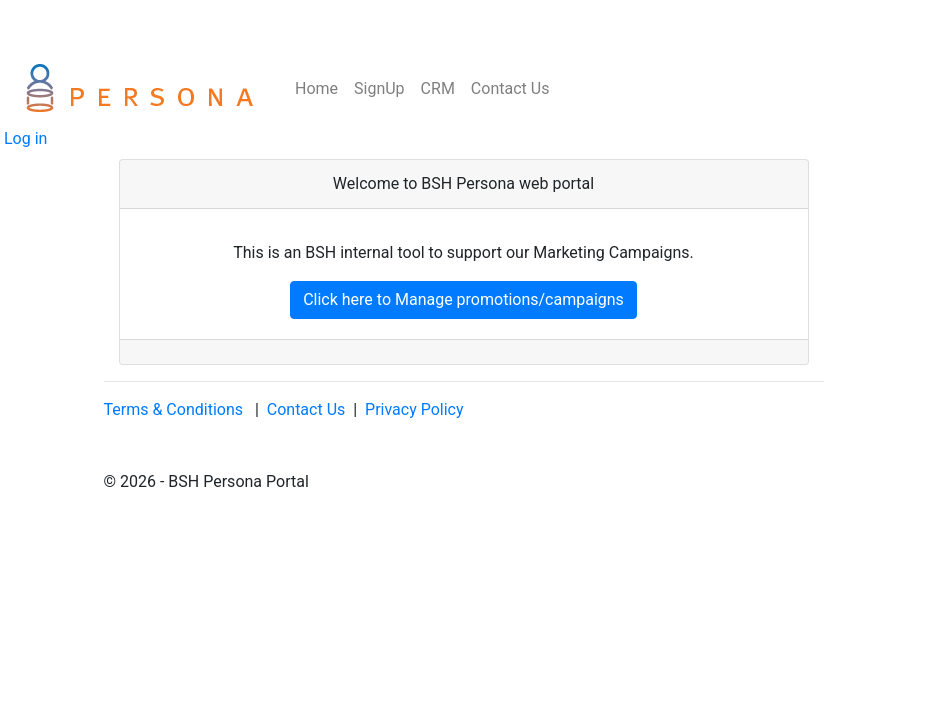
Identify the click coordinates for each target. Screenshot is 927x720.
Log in (23, 138)
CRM (438, 88)
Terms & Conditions (174, 409)
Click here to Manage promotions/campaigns (463, 299)
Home (314, 88)
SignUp (379, 88)
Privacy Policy (414, 409)
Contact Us (510, 88)
